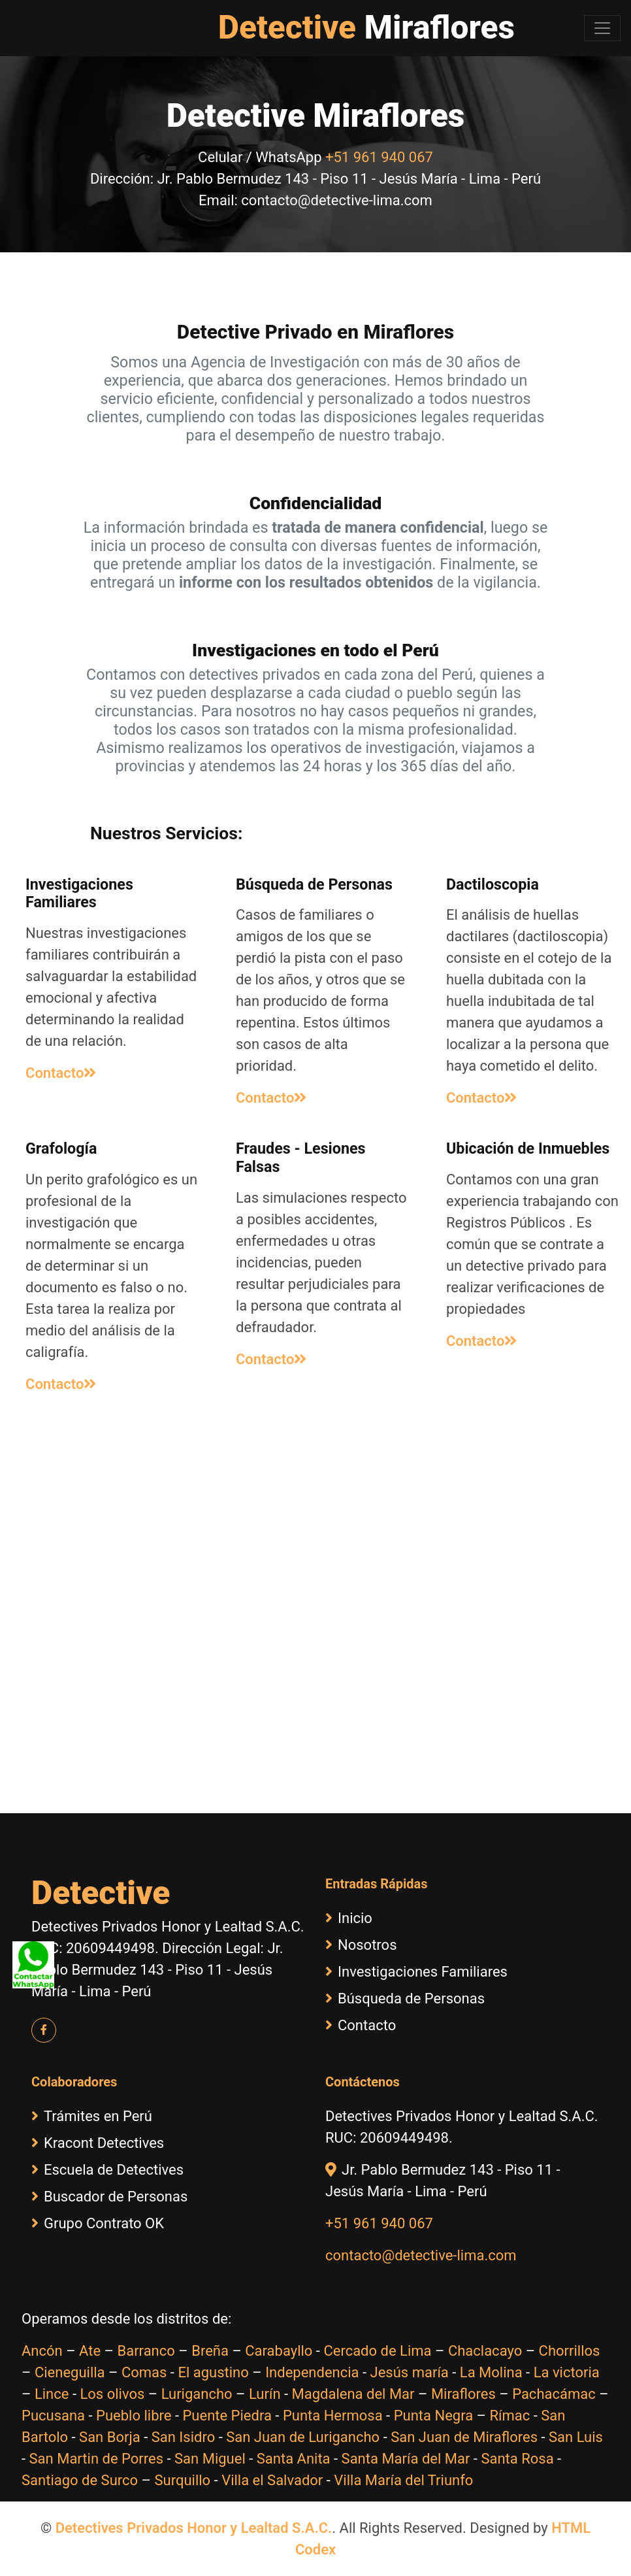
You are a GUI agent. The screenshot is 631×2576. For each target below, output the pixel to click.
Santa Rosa (517, 2459)
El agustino (213, 2372)
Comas (144, 2372)
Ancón (42, 2351)
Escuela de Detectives (107, 2170)
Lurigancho (197, 2394)
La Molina (491, 2372)
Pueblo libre (133, 2415)
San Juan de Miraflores (464, 2437)
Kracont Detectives (97, 2143)
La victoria (567, 2372)
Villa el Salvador (272, 2480)
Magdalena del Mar (353, 2394)
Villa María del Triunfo (403, 2480)
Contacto (60, 1073)
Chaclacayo (485, 2351)
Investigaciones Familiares (416, 1972)
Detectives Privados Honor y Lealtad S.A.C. (194, 2528)
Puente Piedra (226, 2415)
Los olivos (112, 2394)
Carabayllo (278, 2351)
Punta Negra (433, 2415)
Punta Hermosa (333, 2415)
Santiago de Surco (80, 2480)
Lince (52, 2394)
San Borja (109, 2437)
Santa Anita (294, 2459)
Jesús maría (409, 2372)
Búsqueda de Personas (405, 1998)
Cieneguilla (70, 2372)
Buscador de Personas (109, 2196)
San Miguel (210, 2459)
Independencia (312, 2372)
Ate (90, 2351)
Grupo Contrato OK (97, 2223)
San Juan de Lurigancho (303, 2437)
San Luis (576, 2437)
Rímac (510, 2415)
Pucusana (53, 2415)
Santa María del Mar (406, 2459)
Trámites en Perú (91, 2116)
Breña (210, 2351)
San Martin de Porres (96, 2459)
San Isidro (184, 2437)
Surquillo (182, 2480)
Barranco (145, 2351)
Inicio (348, 1918)
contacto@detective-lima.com (421, 2255)
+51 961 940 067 (379, 157)
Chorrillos (569, 2351)
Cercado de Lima (377, 2351)
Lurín (265, 2394)
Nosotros (360, 1945)
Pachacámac (554, 2394)
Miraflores (463, 2394)
